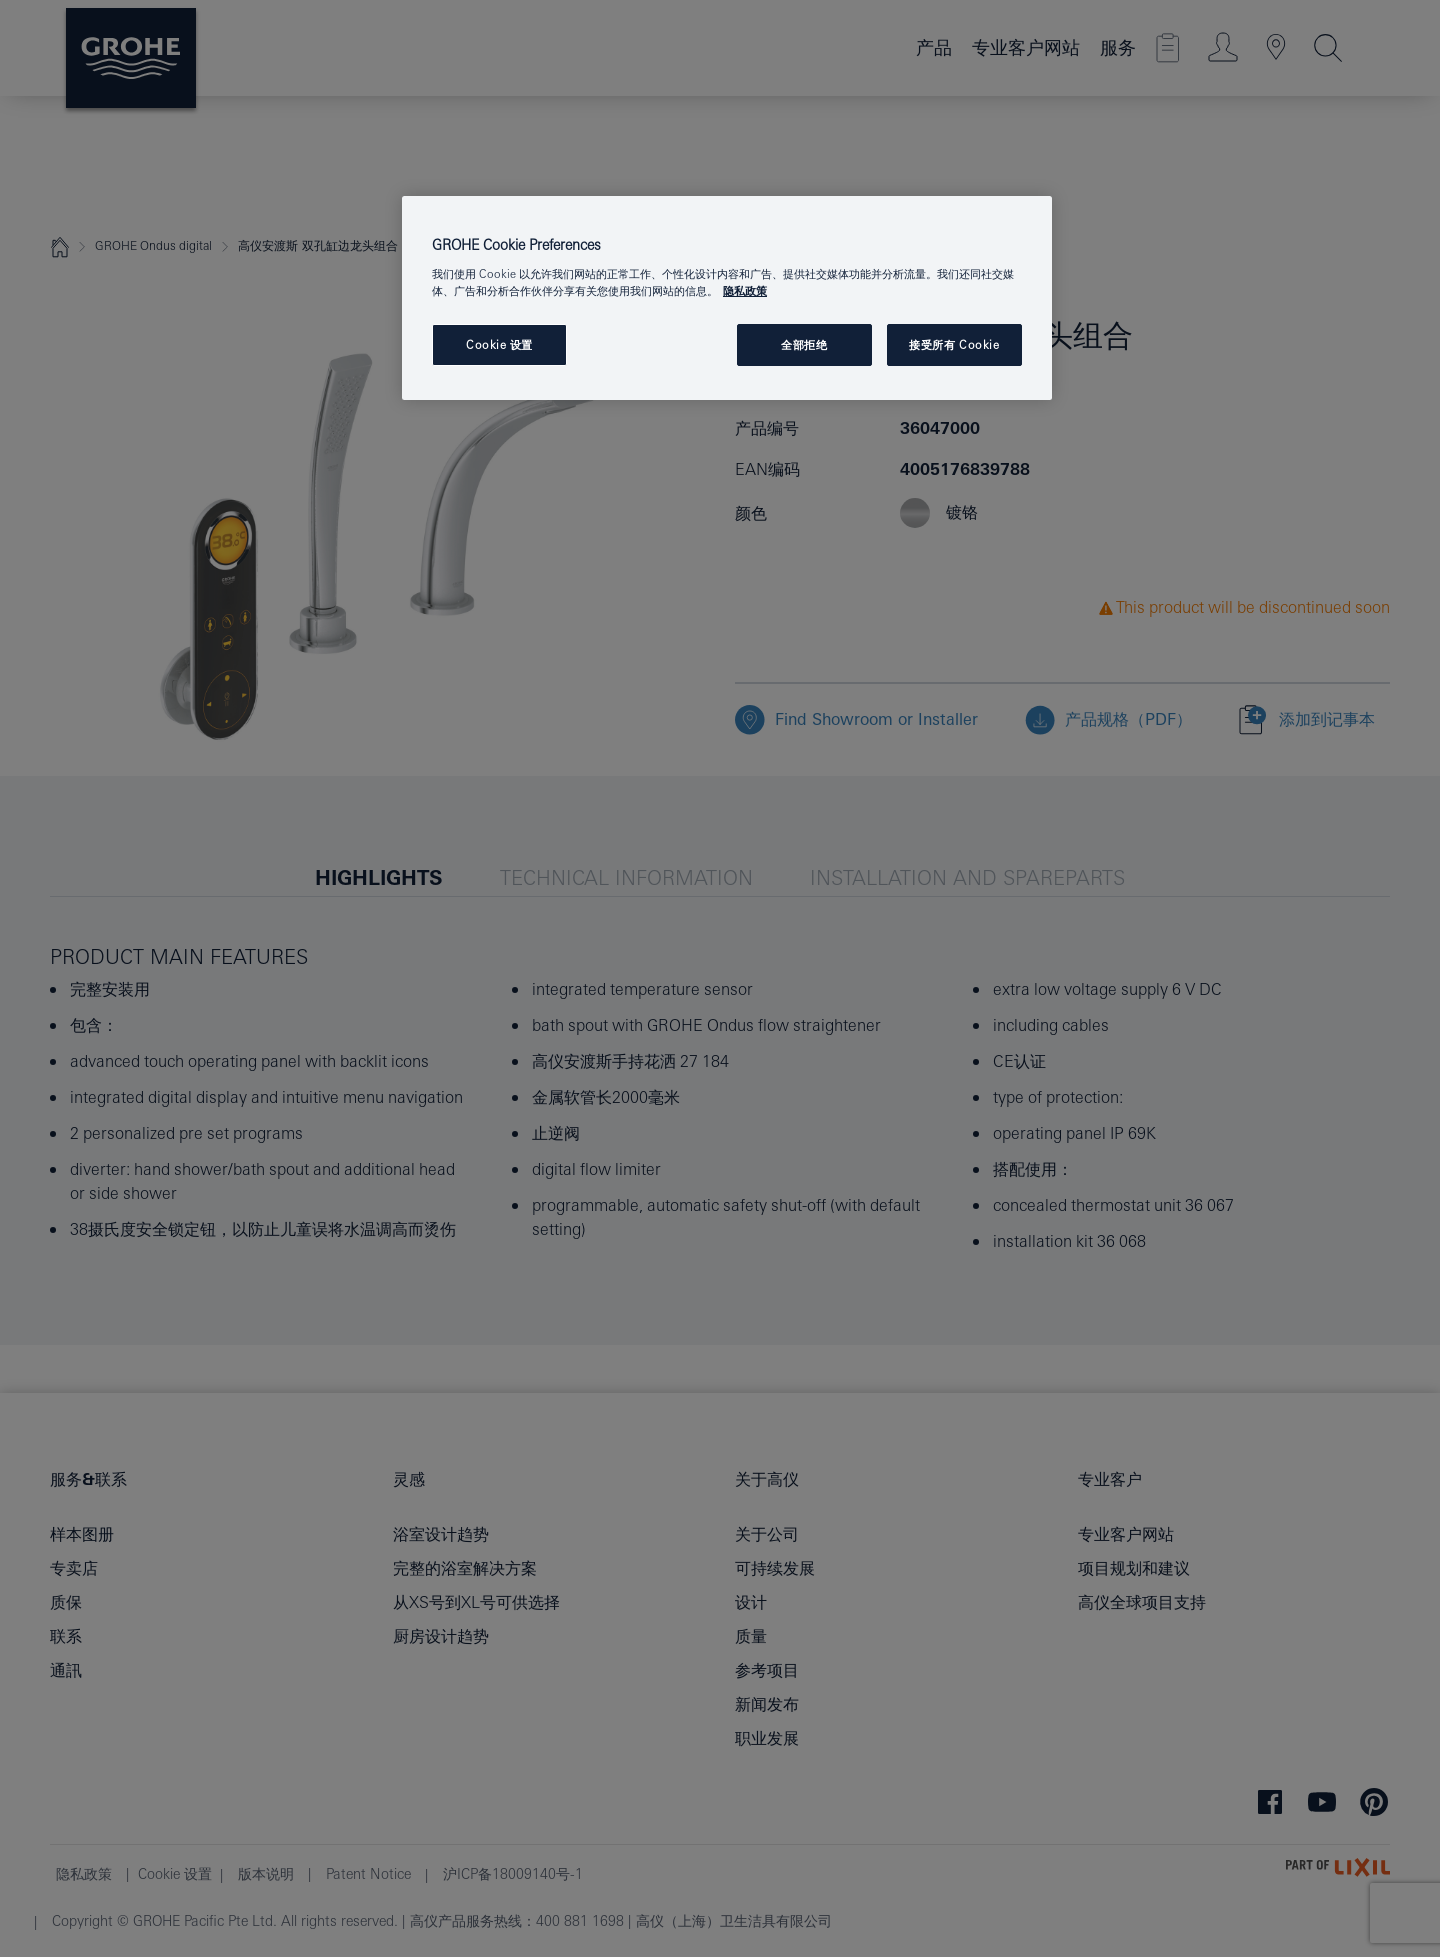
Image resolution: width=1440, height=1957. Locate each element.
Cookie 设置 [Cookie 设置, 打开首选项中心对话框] (499, 344)
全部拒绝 (804, 344)
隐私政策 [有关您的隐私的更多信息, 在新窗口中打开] (745, 290)
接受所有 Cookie (954, 344)
